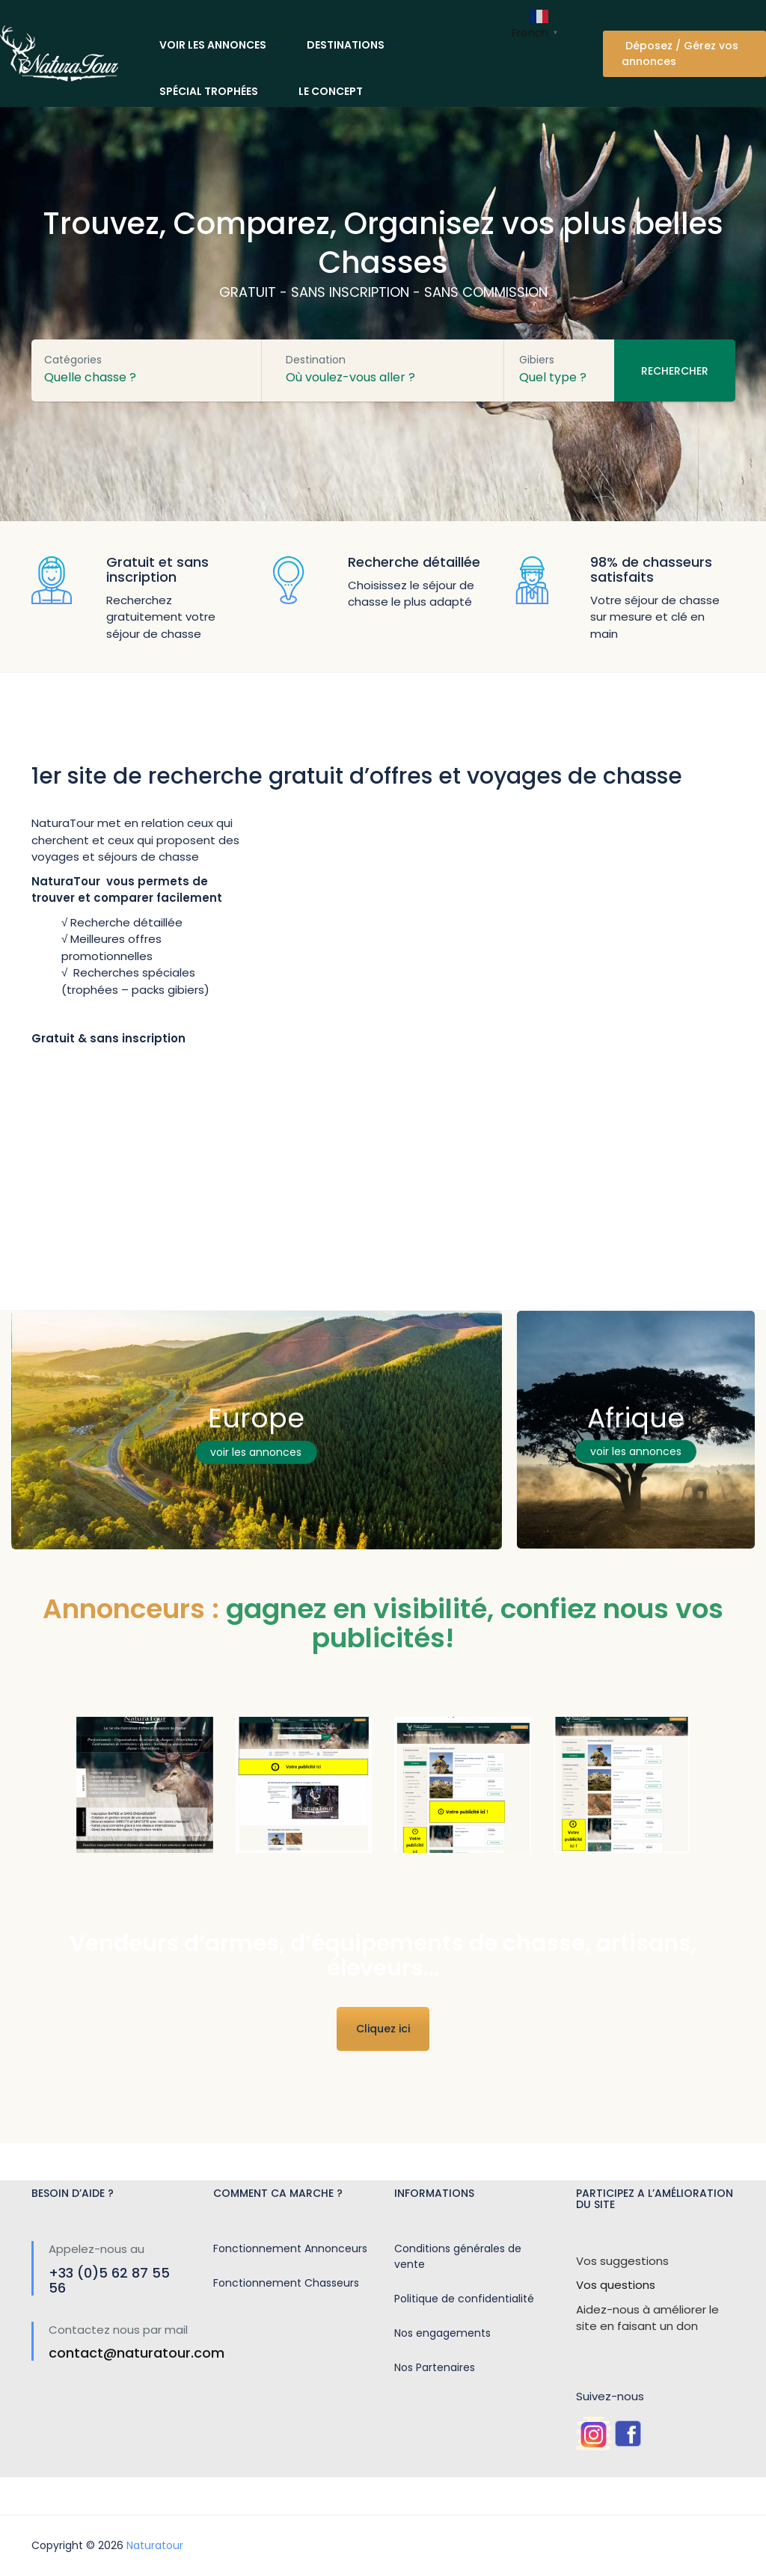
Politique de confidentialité (464, 2298)
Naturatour (154, 2545)
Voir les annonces (212, 44)
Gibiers (536, 359)
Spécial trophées (208, 91)
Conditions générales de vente (457, 2256)
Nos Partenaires (434, 2367)
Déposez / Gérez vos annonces (680, 53)
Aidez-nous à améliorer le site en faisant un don (647, 2318)
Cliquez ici (383, 2028)
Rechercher (674, 370)
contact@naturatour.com (136, 2352)
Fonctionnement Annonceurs (290, 2248)
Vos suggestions (622, 2261)
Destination (316, 359)
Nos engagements (442, 2333)
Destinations (345, 44)
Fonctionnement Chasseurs (286, 2282)
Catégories (73, 359)
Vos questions (615, 2285)
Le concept (330, 91)
